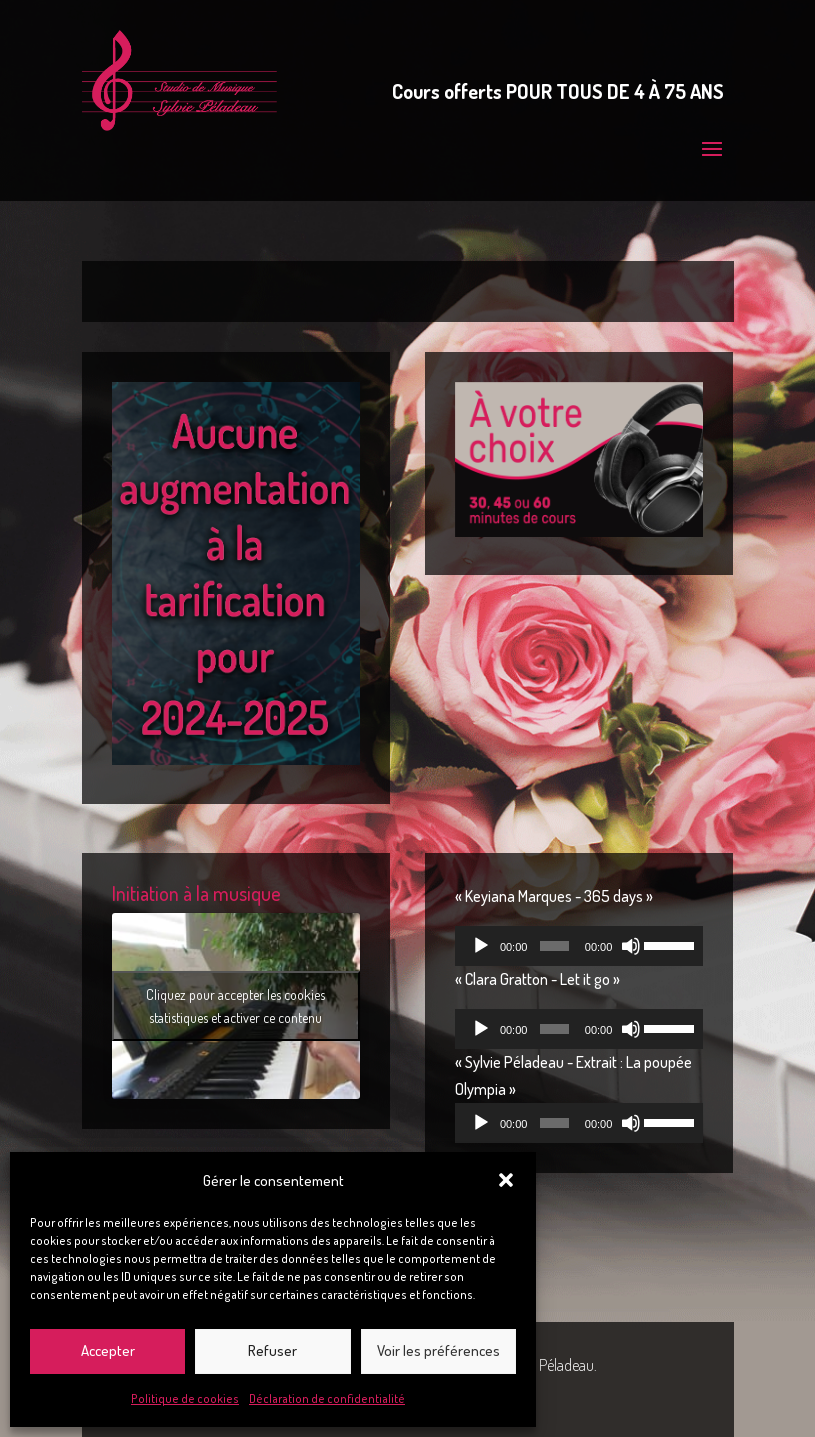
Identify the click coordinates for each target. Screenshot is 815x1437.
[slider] (554, 946)
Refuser (272, 1350)
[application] (579, 946)
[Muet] (631, 946)
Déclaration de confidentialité (327, 1398)
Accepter (108, 1350)
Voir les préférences (438, 1350)
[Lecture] (481, 946)
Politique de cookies (185, 1398)
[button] (506, 1180)
